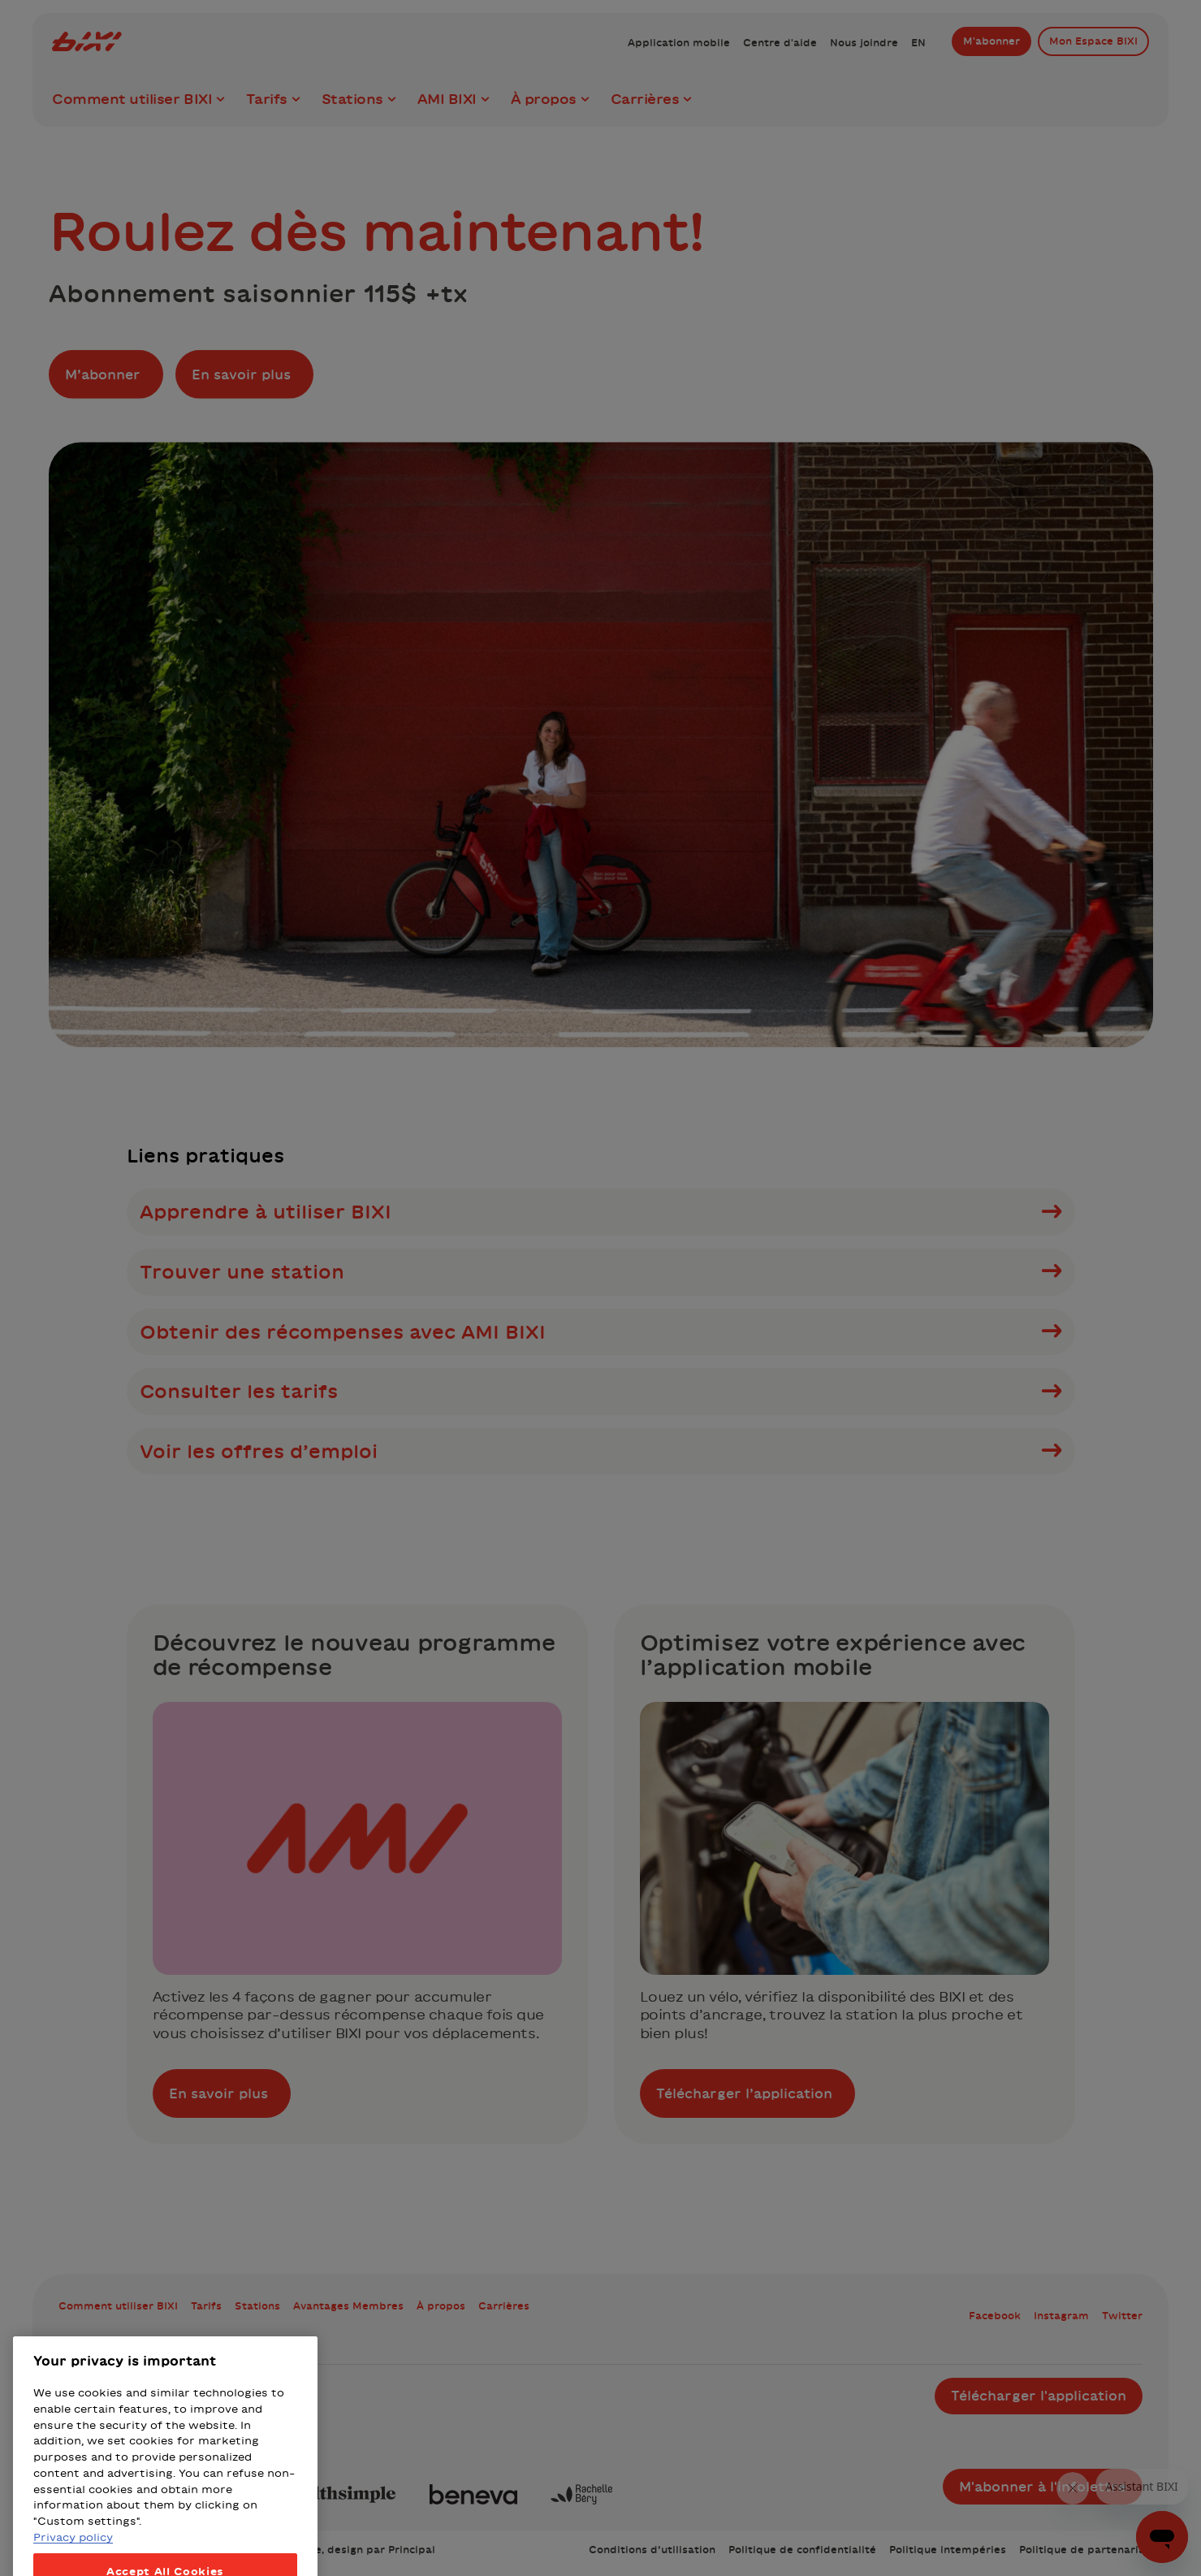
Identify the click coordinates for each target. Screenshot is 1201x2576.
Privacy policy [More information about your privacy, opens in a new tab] (73, 2568)
